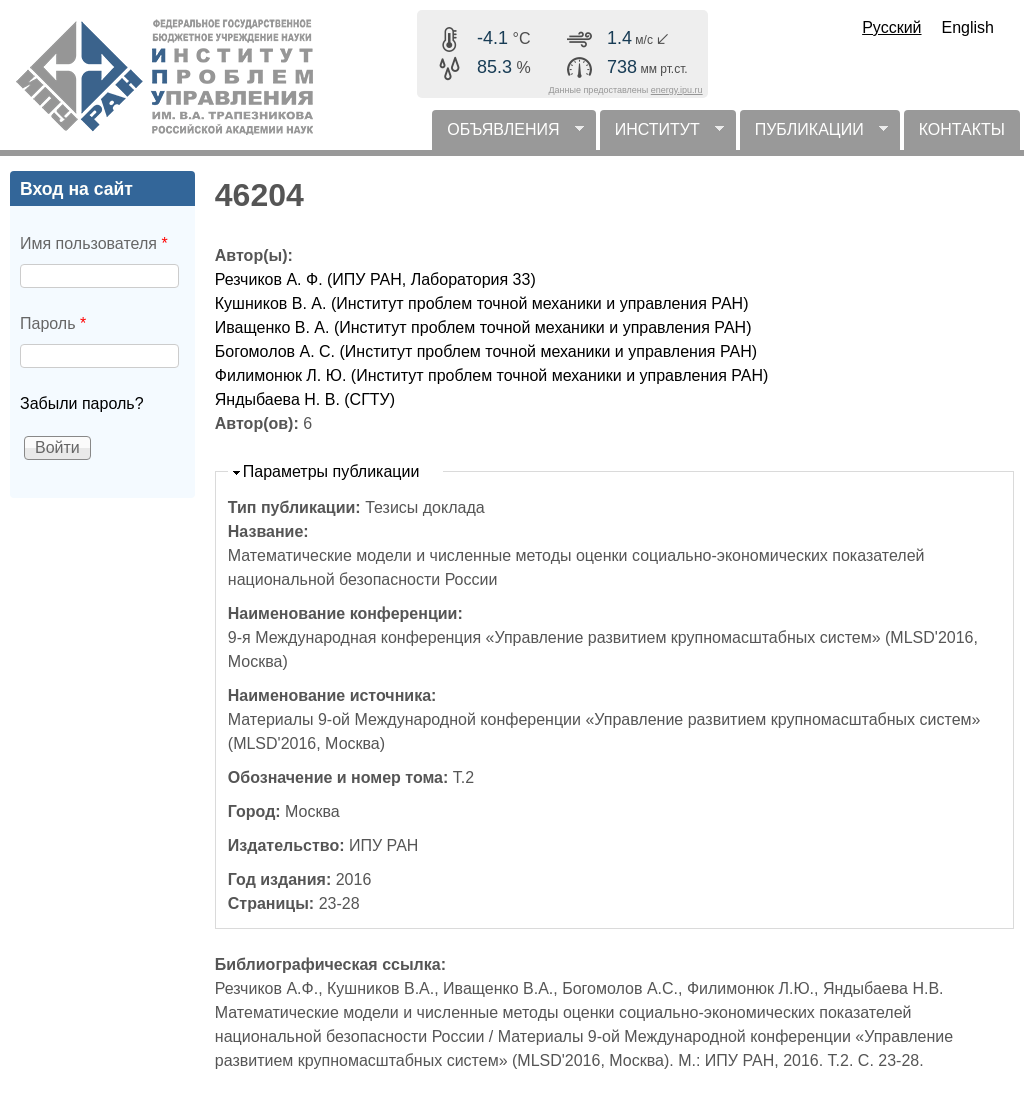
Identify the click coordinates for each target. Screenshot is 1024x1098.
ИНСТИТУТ (662, 135)
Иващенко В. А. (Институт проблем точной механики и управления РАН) (483, 327)
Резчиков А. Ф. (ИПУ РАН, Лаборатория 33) (375, 279)
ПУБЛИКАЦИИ (814, 135)
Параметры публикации (331, 471)
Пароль (53, 323)
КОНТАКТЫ (962, 129)
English (968, 27)
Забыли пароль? (82, 403)
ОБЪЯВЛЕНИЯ (507, 135)
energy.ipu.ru (677, 90)
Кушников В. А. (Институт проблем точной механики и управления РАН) (482, 303)
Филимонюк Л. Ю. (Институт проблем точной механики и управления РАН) (492, 375)
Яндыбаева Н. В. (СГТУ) (305, 399)
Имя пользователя (94, 243)
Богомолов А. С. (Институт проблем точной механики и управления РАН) (486, 351)
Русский (891, 27)
